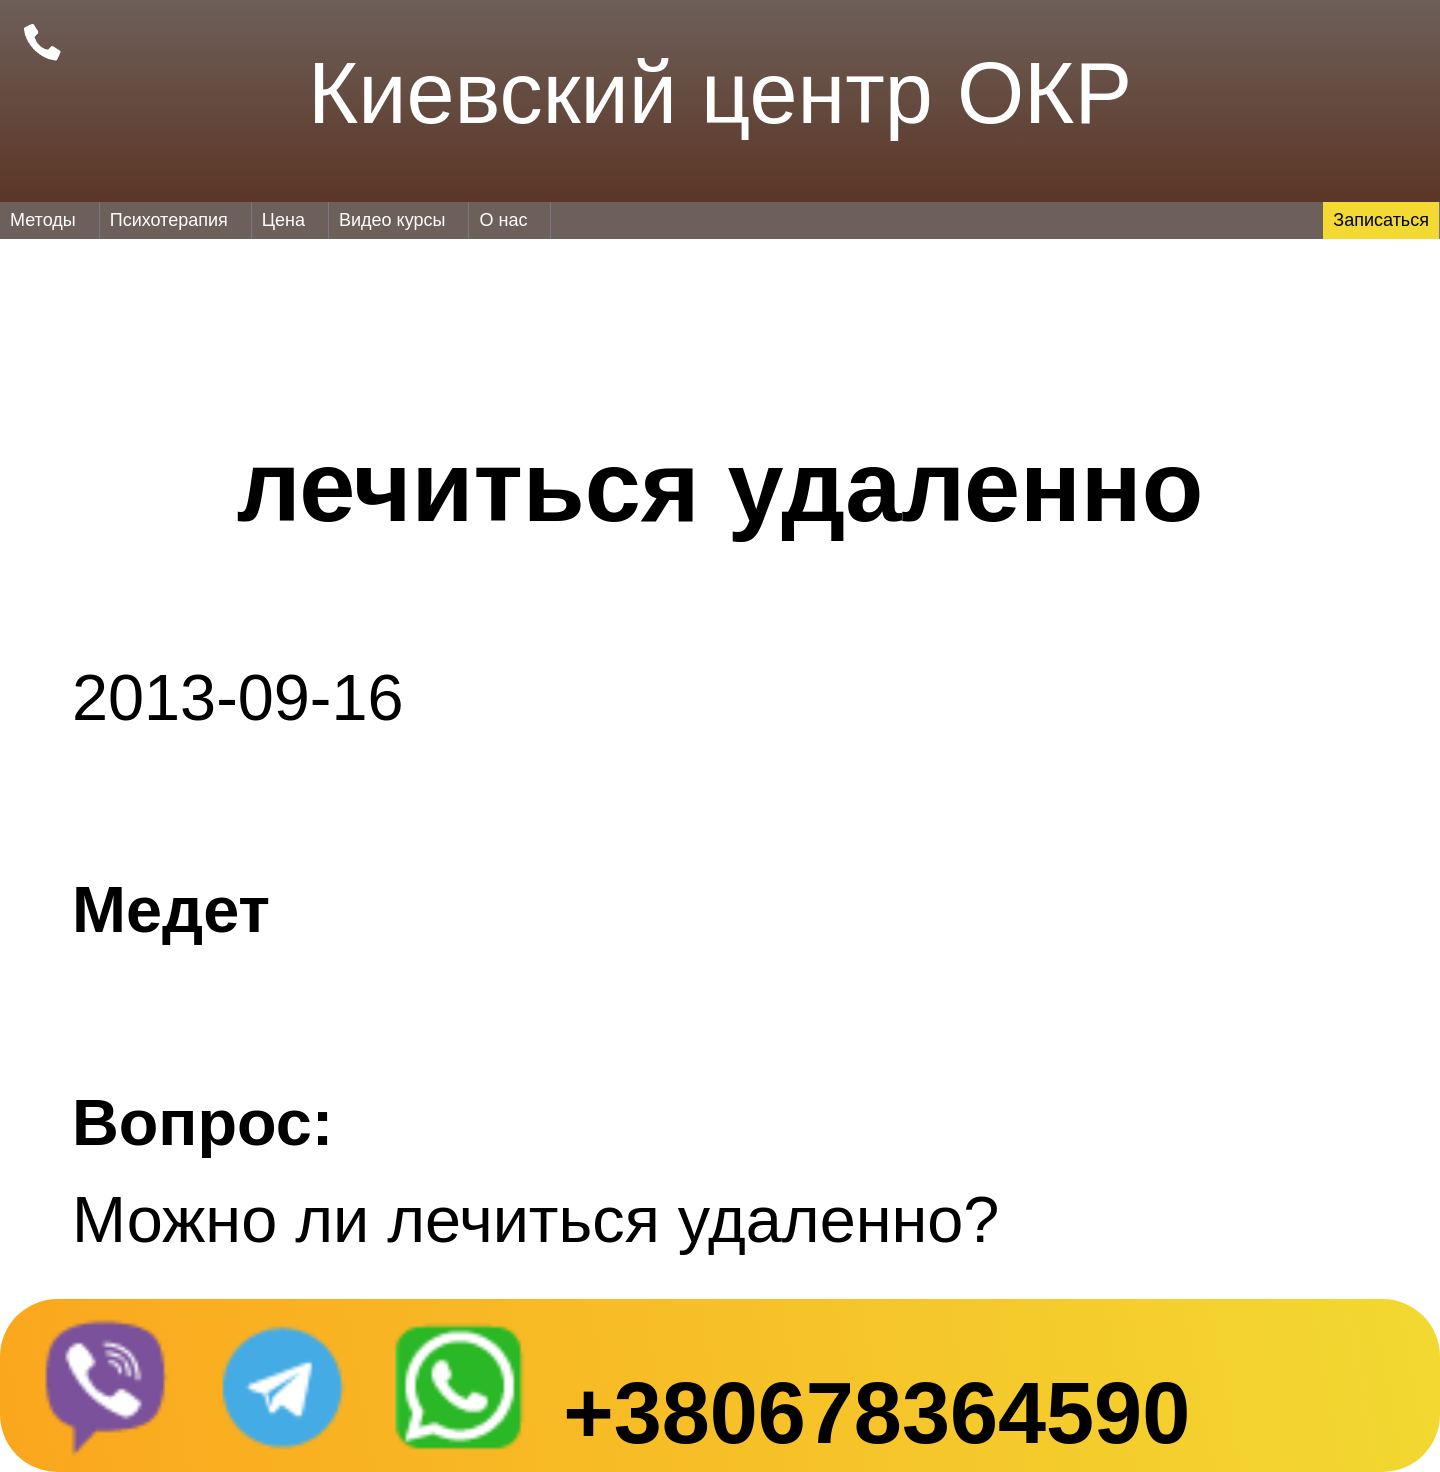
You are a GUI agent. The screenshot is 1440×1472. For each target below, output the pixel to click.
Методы (43, 220)
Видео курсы (392, 220)
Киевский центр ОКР (720, 93)
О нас (503, 220)
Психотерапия (169, 220)
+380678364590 (876, 1413)
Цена (283, 220)
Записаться (1381, 220)
